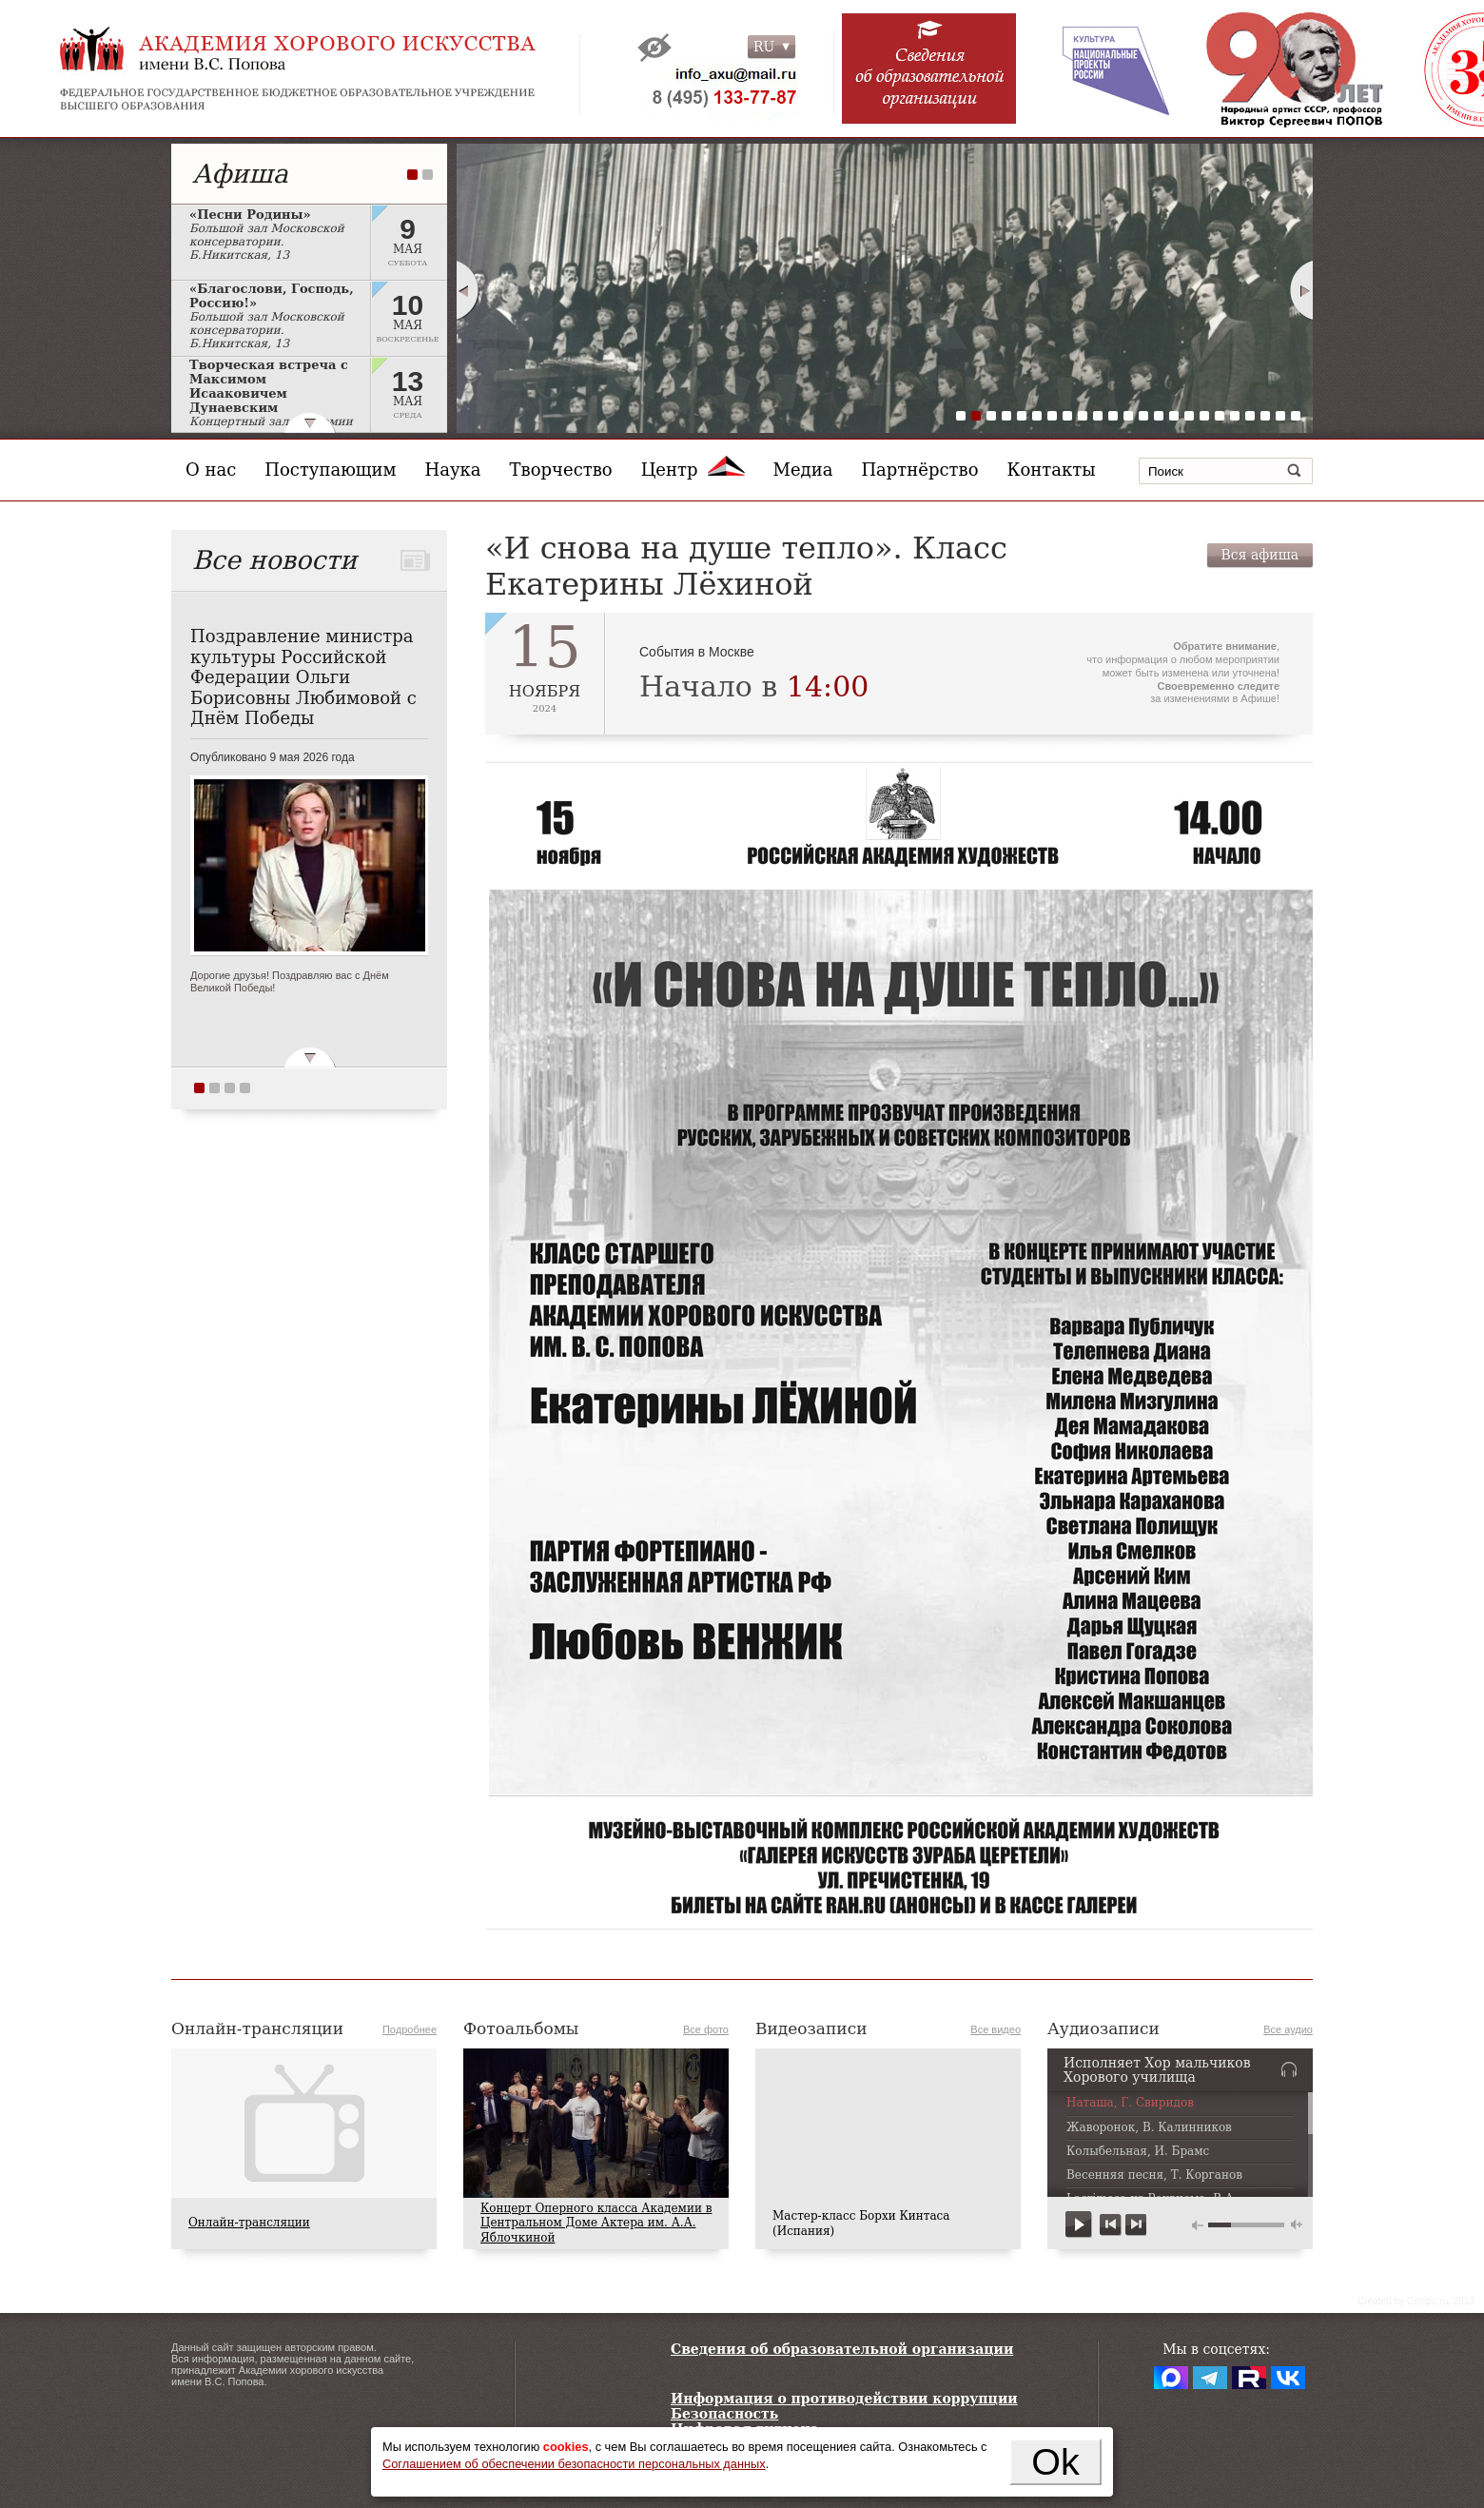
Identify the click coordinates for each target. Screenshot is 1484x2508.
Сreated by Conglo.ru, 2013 (1415, 2301)
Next (1302, 290)
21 (1265, 416)
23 (1295, 416)
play (1079, 2225)
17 (1204, 416)
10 (1098, 416)
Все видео (995, 2029)
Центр (693, 470)
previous (1111, 2225)
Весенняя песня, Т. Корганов (1154, 2175)
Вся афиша (1259, 554)
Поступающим (330, 470)
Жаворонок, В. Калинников (1149, 2128)
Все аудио (1288, 2029)
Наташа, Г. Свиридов (1130, 2103)
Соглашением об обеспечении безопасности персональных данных (574, 2464)
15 (1174, 416)
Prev (467, 290)
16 (1189, 416)
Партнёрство (919, 470)
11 (1113, 416)
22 (1280, 416)
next (1135, 2225)
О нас (211, 470)
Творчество (561, 470)
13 (1143, 416)
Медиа (803, 470)
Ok (1055, 2461)
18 (1219, 416)
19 (1235, 416)
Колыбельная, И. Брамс (1137, 2152)
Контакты (1051, 470)
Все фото (706, 2029)
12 (1128, 416)
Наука (453, 470)
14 (1158, 416)
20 (1250, 416)
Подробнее (409, 2029)
